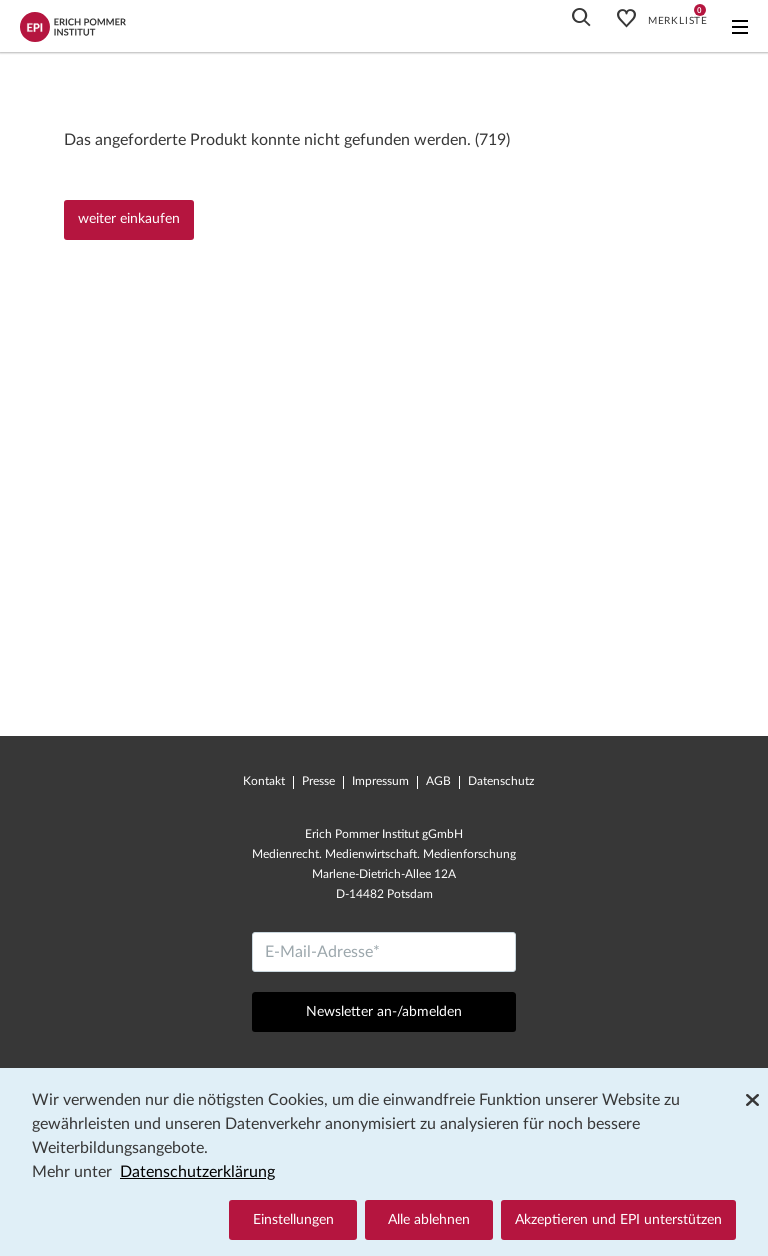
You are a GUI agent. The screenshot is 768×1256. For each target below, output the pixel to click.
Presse (318, 781)
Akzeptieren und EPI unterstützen (618, 1220)
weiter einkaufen (129, 219)
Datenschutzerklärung (197, 1172)
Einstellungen (293, 1220)
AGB (438, 781)
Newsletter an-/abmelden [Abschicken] (384, 1012)
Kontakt (264, 781)
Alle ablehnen (429, 1220)
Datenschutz (501, 781)
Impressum (380, 781)
